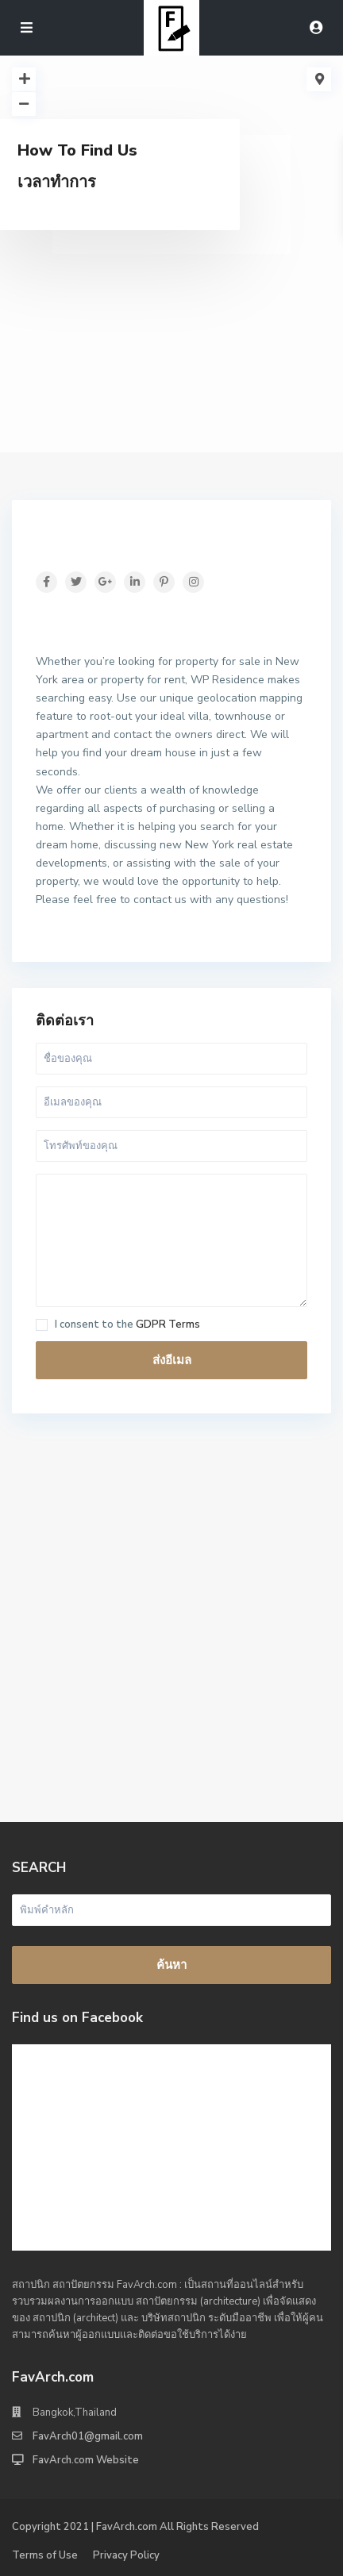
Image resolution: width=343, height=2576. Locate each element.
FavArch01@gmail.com (88, 2436)
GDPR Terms (168, 1324)
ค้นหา (171, 1965)
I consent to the (127, 1325)
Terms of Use (45, 2555)
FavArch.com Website (86, 2460)
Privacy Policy (126, 2555)
